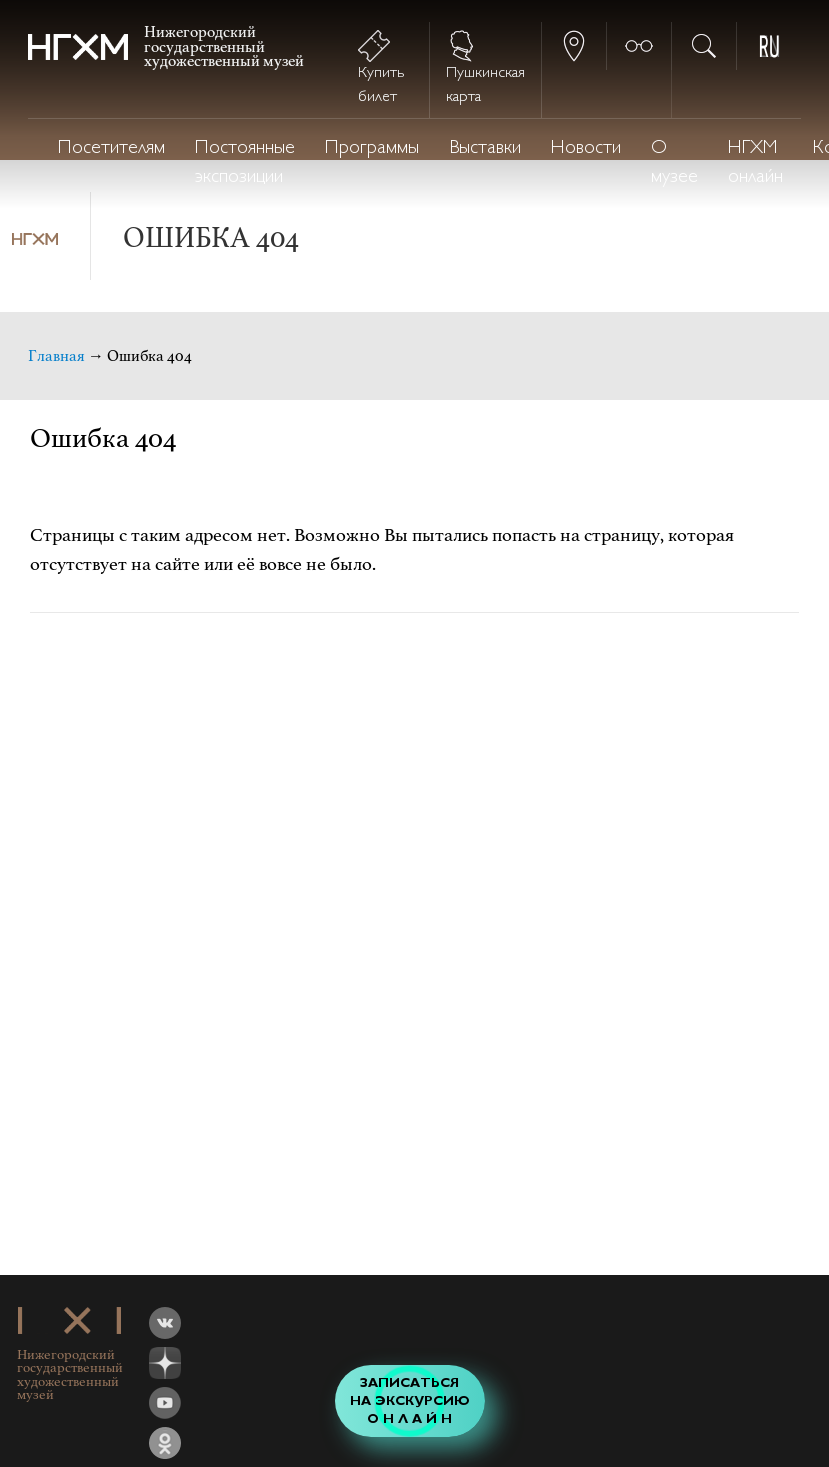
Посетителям (111, 148)
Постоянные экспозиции (245, 163)
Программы (372, 148)
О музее (674, 163)
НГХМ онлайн (755, 163)
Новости (586, 148)
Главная (56, 356)
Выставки (485, 148)
